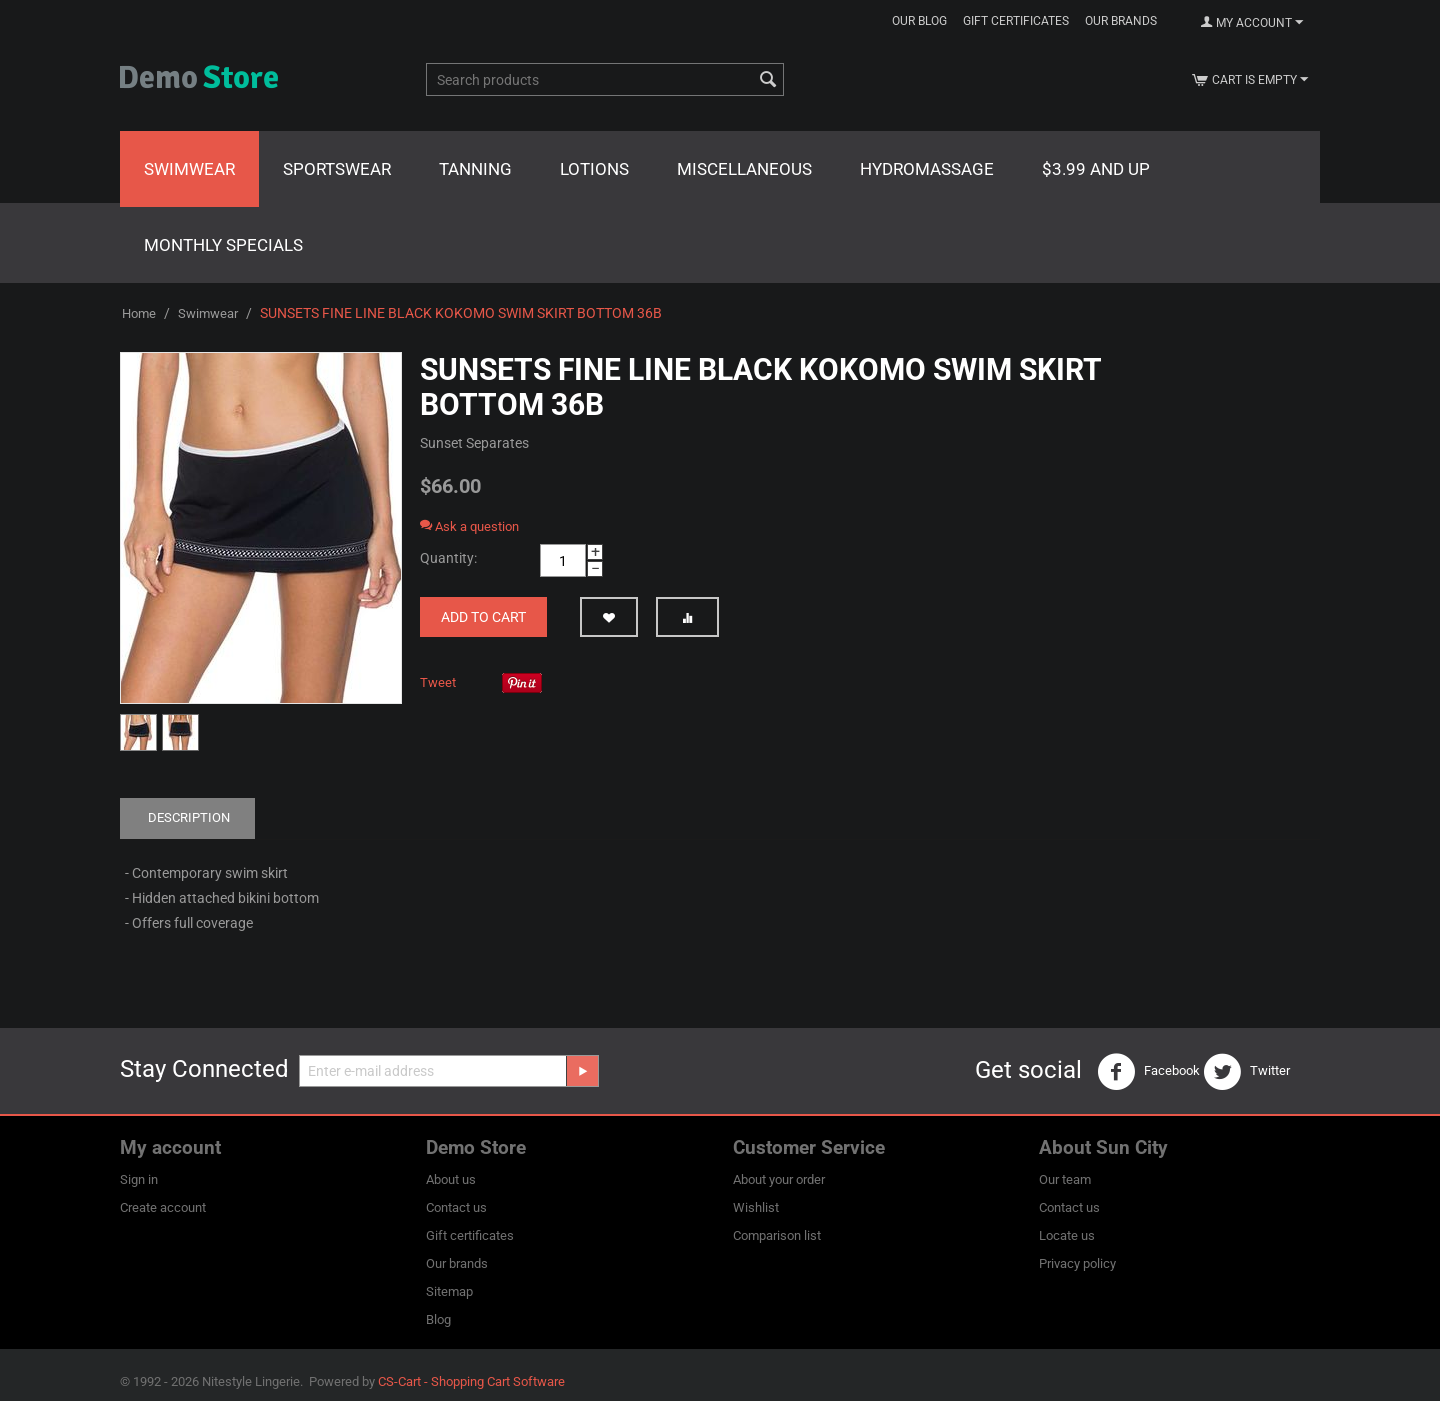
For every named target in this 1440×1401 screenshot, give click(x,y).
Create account (163, 1207)
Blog (438, 1319)
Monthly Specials (223, 245)
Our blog (919, 21)
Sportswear (337, 169)
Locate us (1067, 1235)
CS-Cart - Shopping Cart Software (471, 1381)
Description (189, 817)
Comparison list (777, 1235)
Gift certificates (1016, 21)
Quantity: (448, 558)
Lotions (594, 169)
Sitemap (449, 1291)
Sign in (139, 1179)
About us (451, 1179)
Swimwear (189, 169)
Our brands (1121, 21)
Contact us (456, 1207)
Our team (1065, 1179)
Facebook (1148, 1072)
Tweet (438, 682)
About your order (779, 1179)
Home (139, 313)
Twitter (1246, 1072)
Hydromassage (927, 169)
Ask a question (469, 526)
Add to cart (483, 617)
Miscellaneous (744, 169)
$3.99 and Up (1096, 169)
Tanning (475, 169)
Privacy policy (1077, 1263)
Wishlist (756, 1207)
